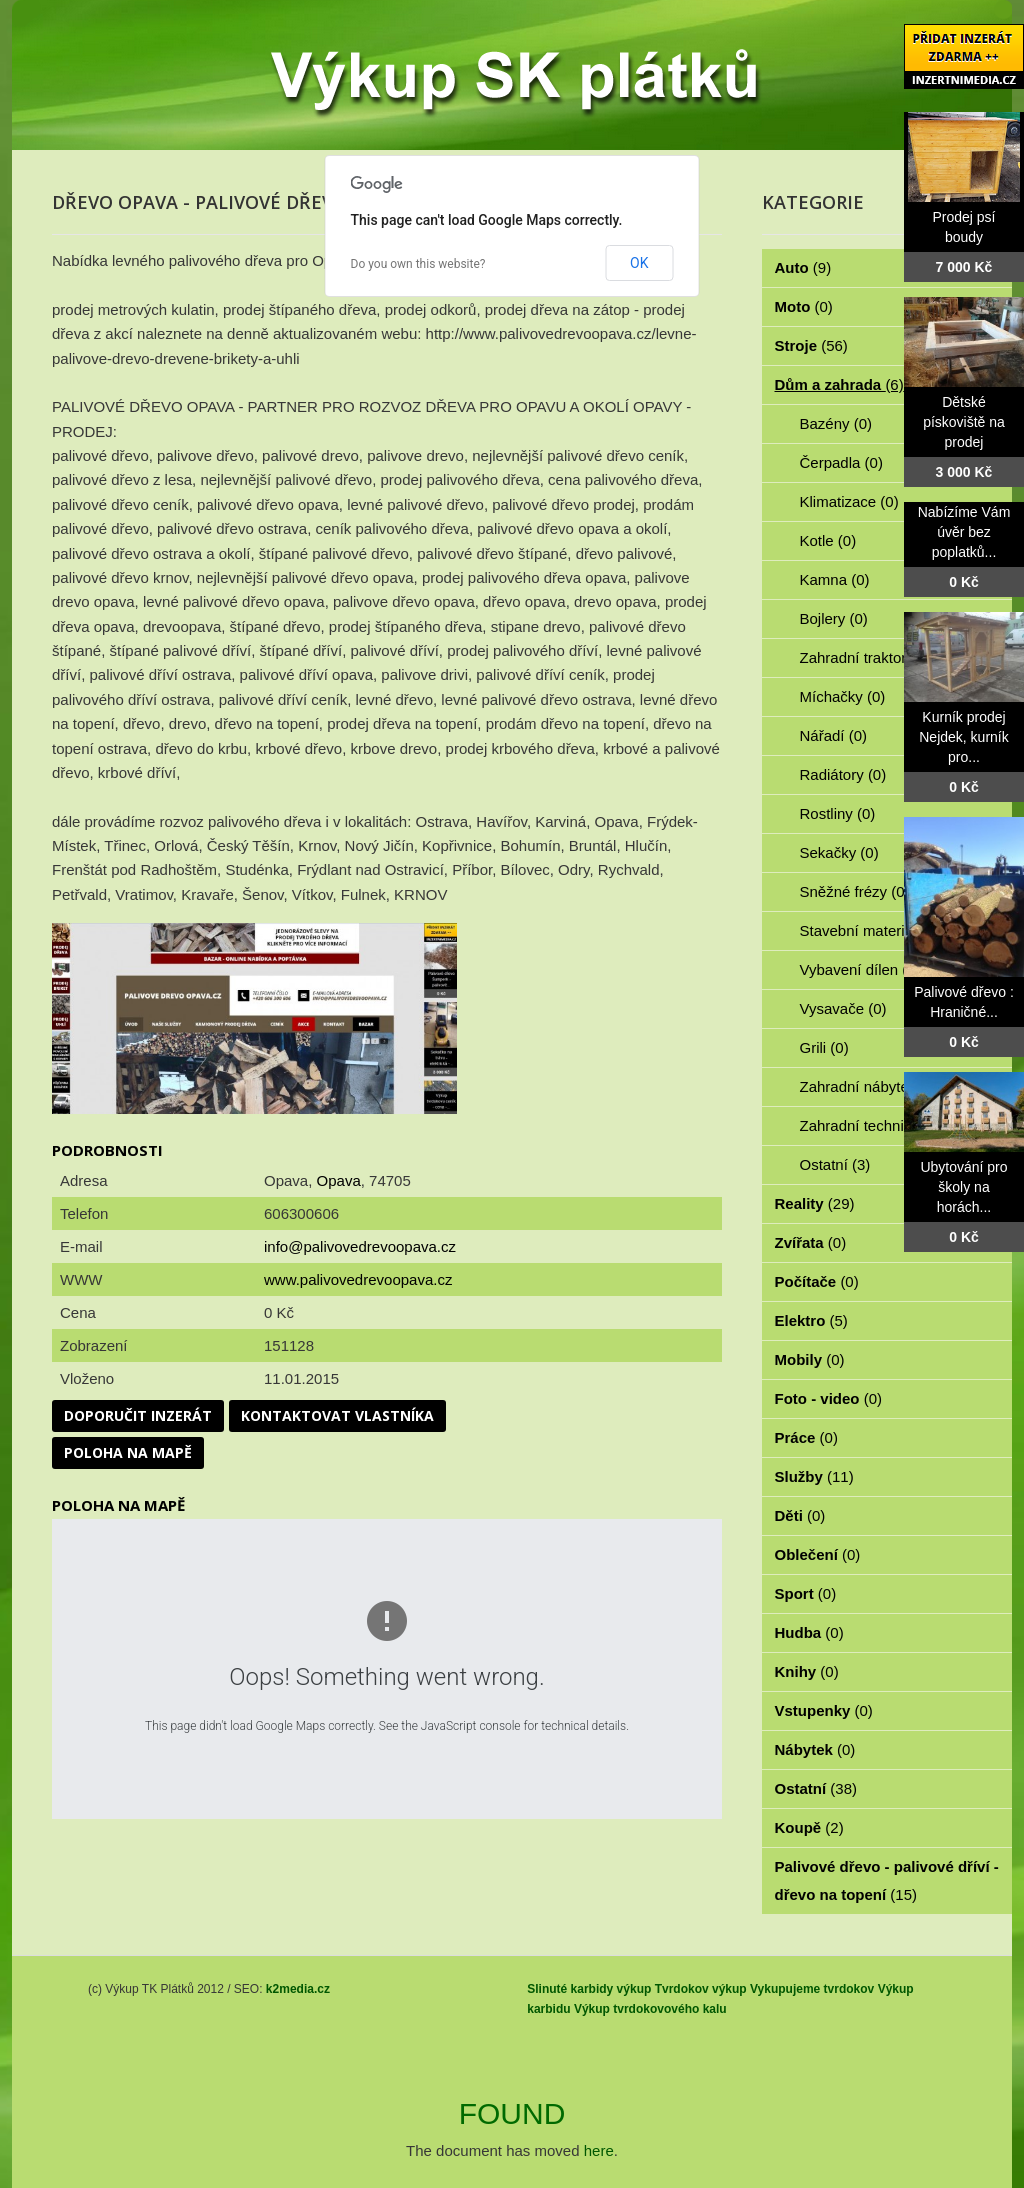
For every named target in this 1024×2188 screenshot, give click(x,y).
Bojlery (834, 618)
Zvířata (811, 1242)
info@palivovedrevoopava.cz (360, 1246)
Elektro (811, 1320)
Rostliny (838, 813)
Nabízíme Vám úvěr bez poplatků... (964, 532)
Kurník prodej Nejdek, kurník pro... (963, 737)
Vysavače (843, 1008)
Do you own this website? (418, 264)
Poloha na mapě (128, 1452)
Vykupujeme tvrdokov (812, 1989)
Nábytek (815, 1749)
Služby (814, 1476)
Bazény (836, 423)
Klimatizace (849, 501)
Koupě (809, 1827)
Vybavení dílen (860, 969)
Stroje (811, 345)
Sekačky (839, 852)
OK (639, 263)
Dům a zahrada (839, 384)
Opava (339, 1180)
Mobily (810, 1359)
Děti (800, 1515)
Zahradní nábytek (869, 1086)
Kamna (835, 579)
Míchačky (843, 696)
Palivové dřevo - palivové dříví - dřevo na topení (887, 1880)
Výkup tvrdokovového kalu (650, 2009)
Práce (806, 1437)
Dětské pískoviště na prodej (964, 422)
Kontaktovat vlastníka (337, 1415)
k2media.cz (298, 1989)
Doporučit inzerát (138, 1415)
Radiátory (843, 774)
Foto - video (829, 1398)
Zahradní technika (871, 1125)
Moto (804, 306)
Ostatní (835, 1164)
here (599, 2150)
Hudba (809, 1632)
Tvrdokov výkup (701, 1989)
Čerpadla (841, 462)
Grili (824, 1047)
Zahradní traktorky (872, 657)
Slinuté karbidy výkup (589, 1989)
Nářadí (834, 735)
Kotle (828, 540)
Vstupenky (824, 1710)
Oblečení (818, 1554)
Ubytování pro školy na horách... (963, 1187)
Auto (803, 267)
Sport (806, 1593)
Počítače (817, 1281)
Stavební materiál (869, 930)
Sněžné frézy (855, 891)
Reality (815, 1203)
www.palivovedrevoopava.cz (358, 1279)
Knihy (807, 1671)
